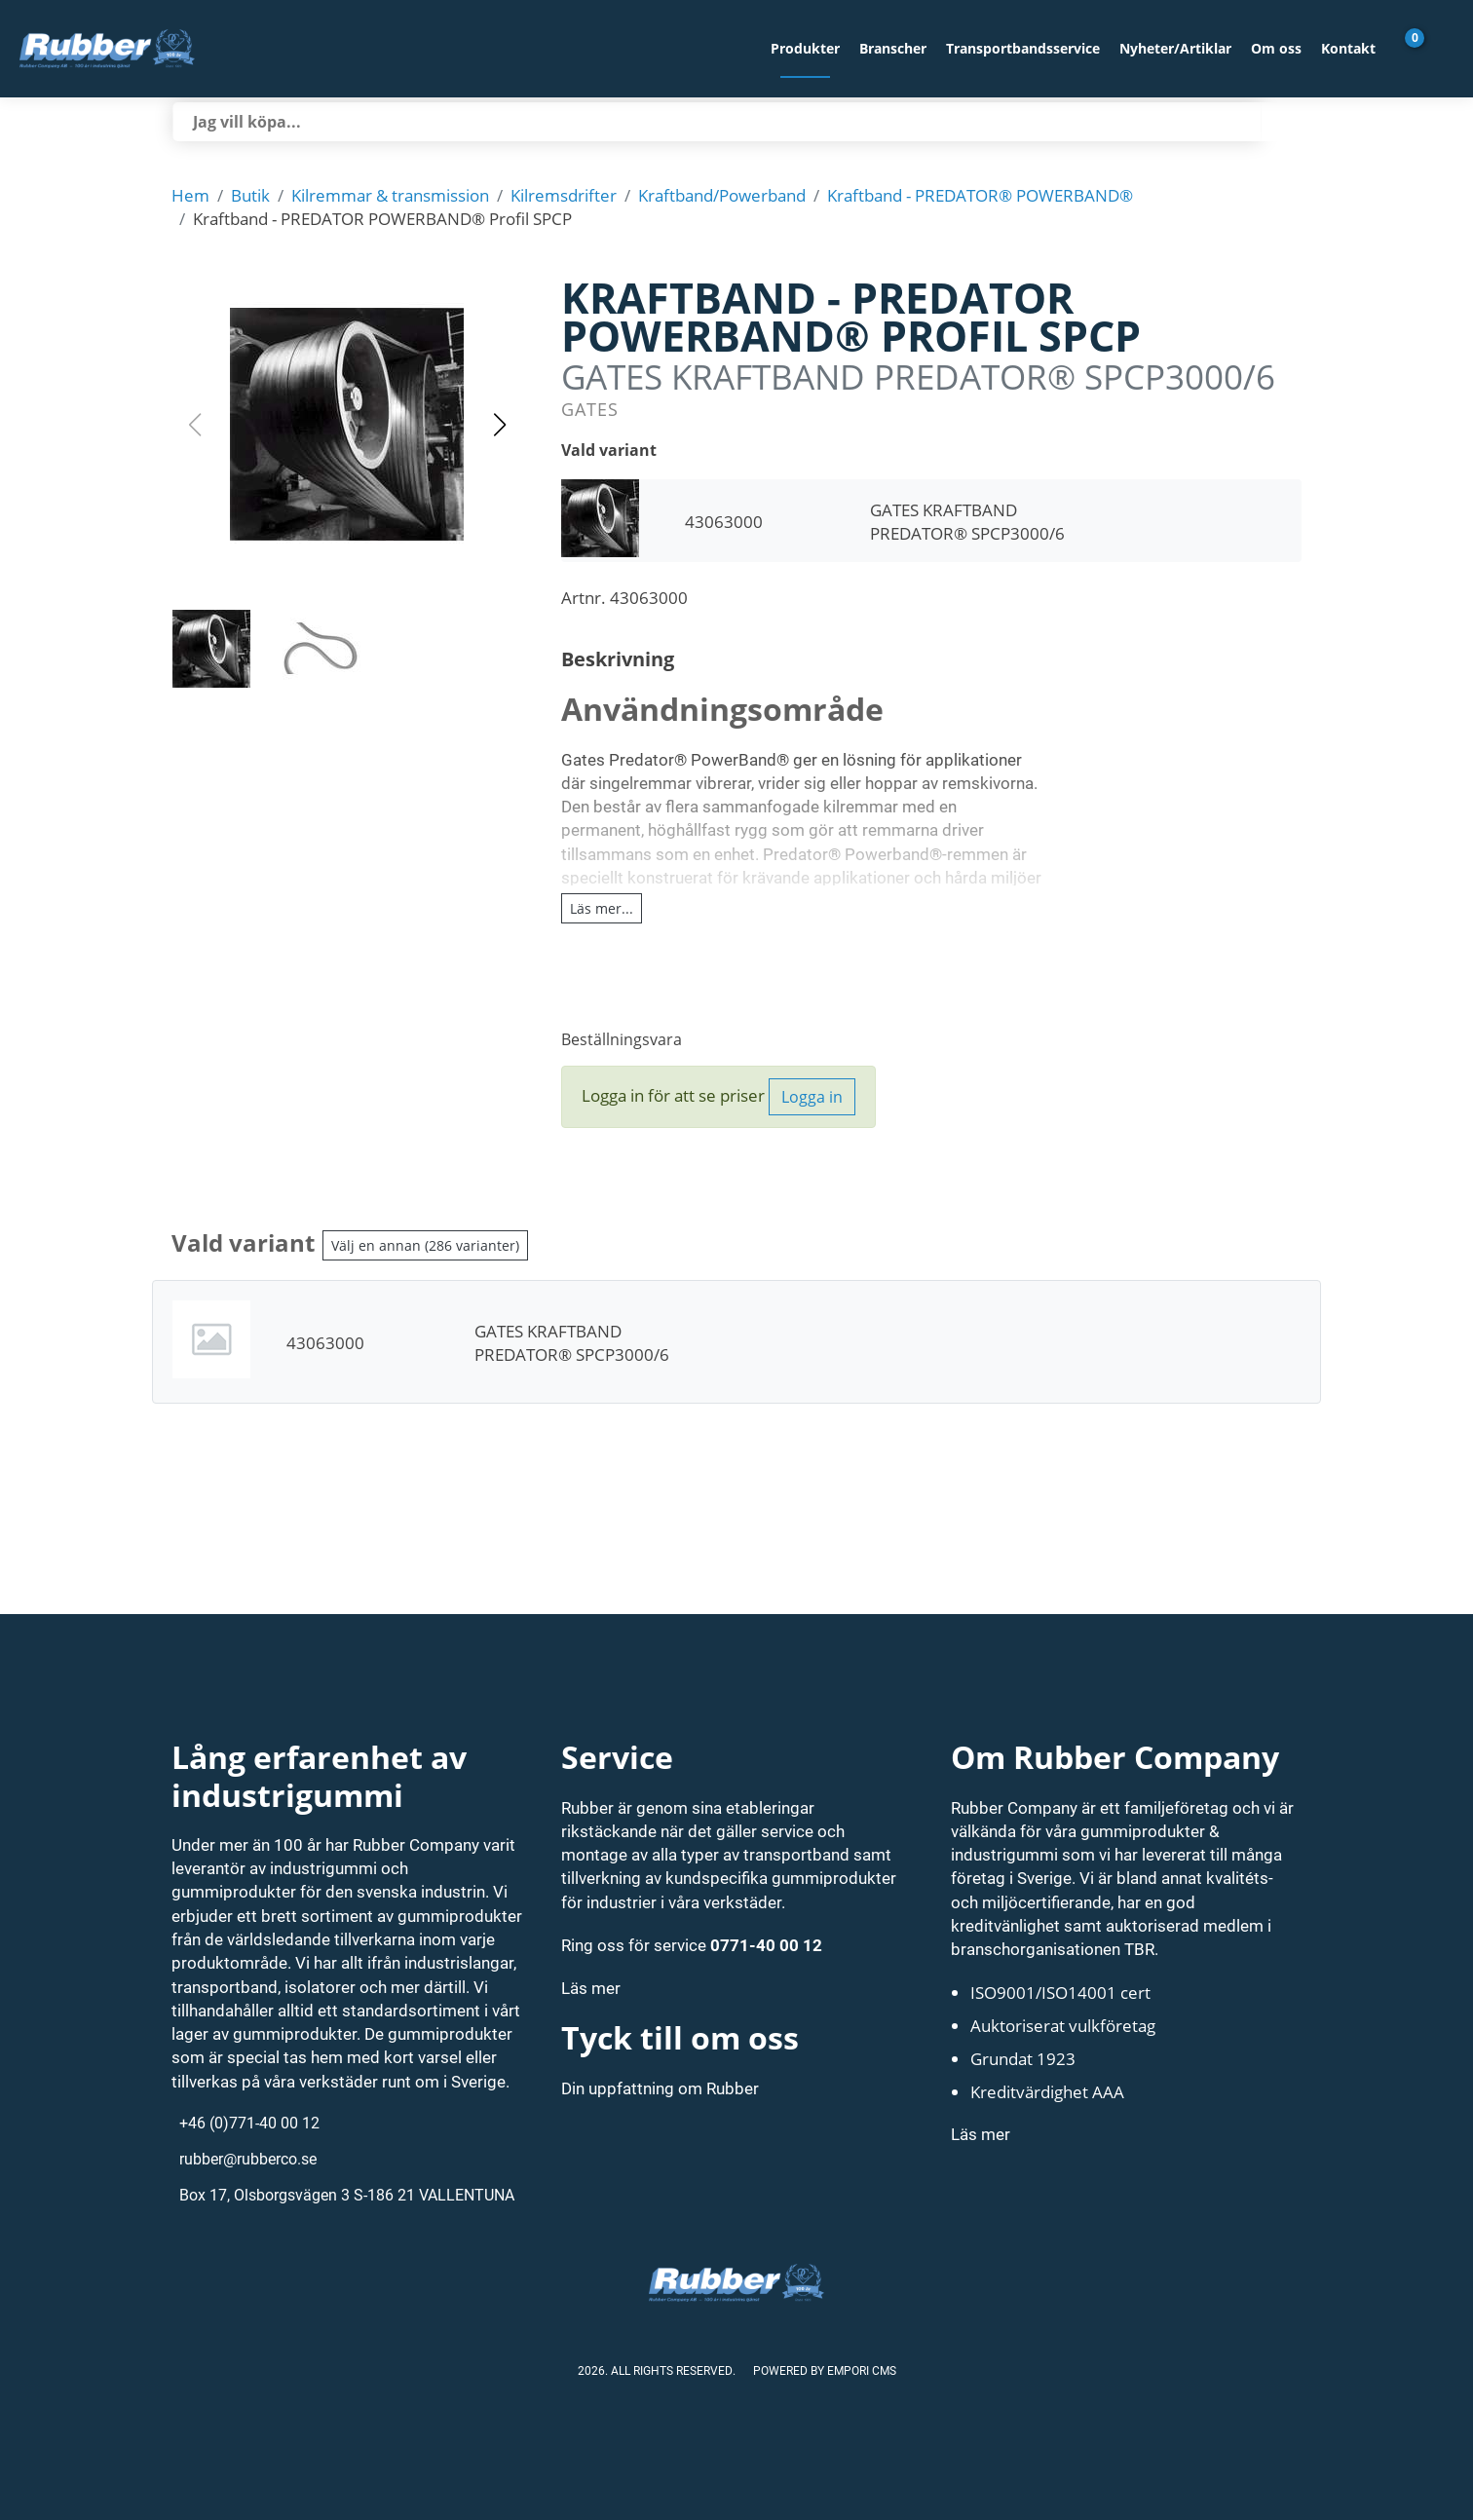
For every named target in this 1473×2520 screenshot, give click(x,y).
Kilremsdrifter (563, 195)
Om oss (1276, 48)
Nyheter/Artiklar (1175, 48)
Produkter (805, 48)
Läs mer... (601, 908)
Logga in (812, 1097)
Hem (190, 195)
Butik (250, 195)
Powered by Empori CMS (824, 2370)
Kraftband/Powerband (722, 195)
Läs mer (591, 1987)
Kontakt (1348, 48)
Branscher (892, 48)
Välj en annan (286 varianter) (425, 1245)
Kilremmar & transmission (390, 195)
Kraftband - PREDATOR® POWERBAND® (980, 195)
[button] (347, 425)
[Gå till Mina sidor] (1443, 48)
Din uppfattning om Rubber (660, 2088)
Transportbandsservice (1023, 48)
